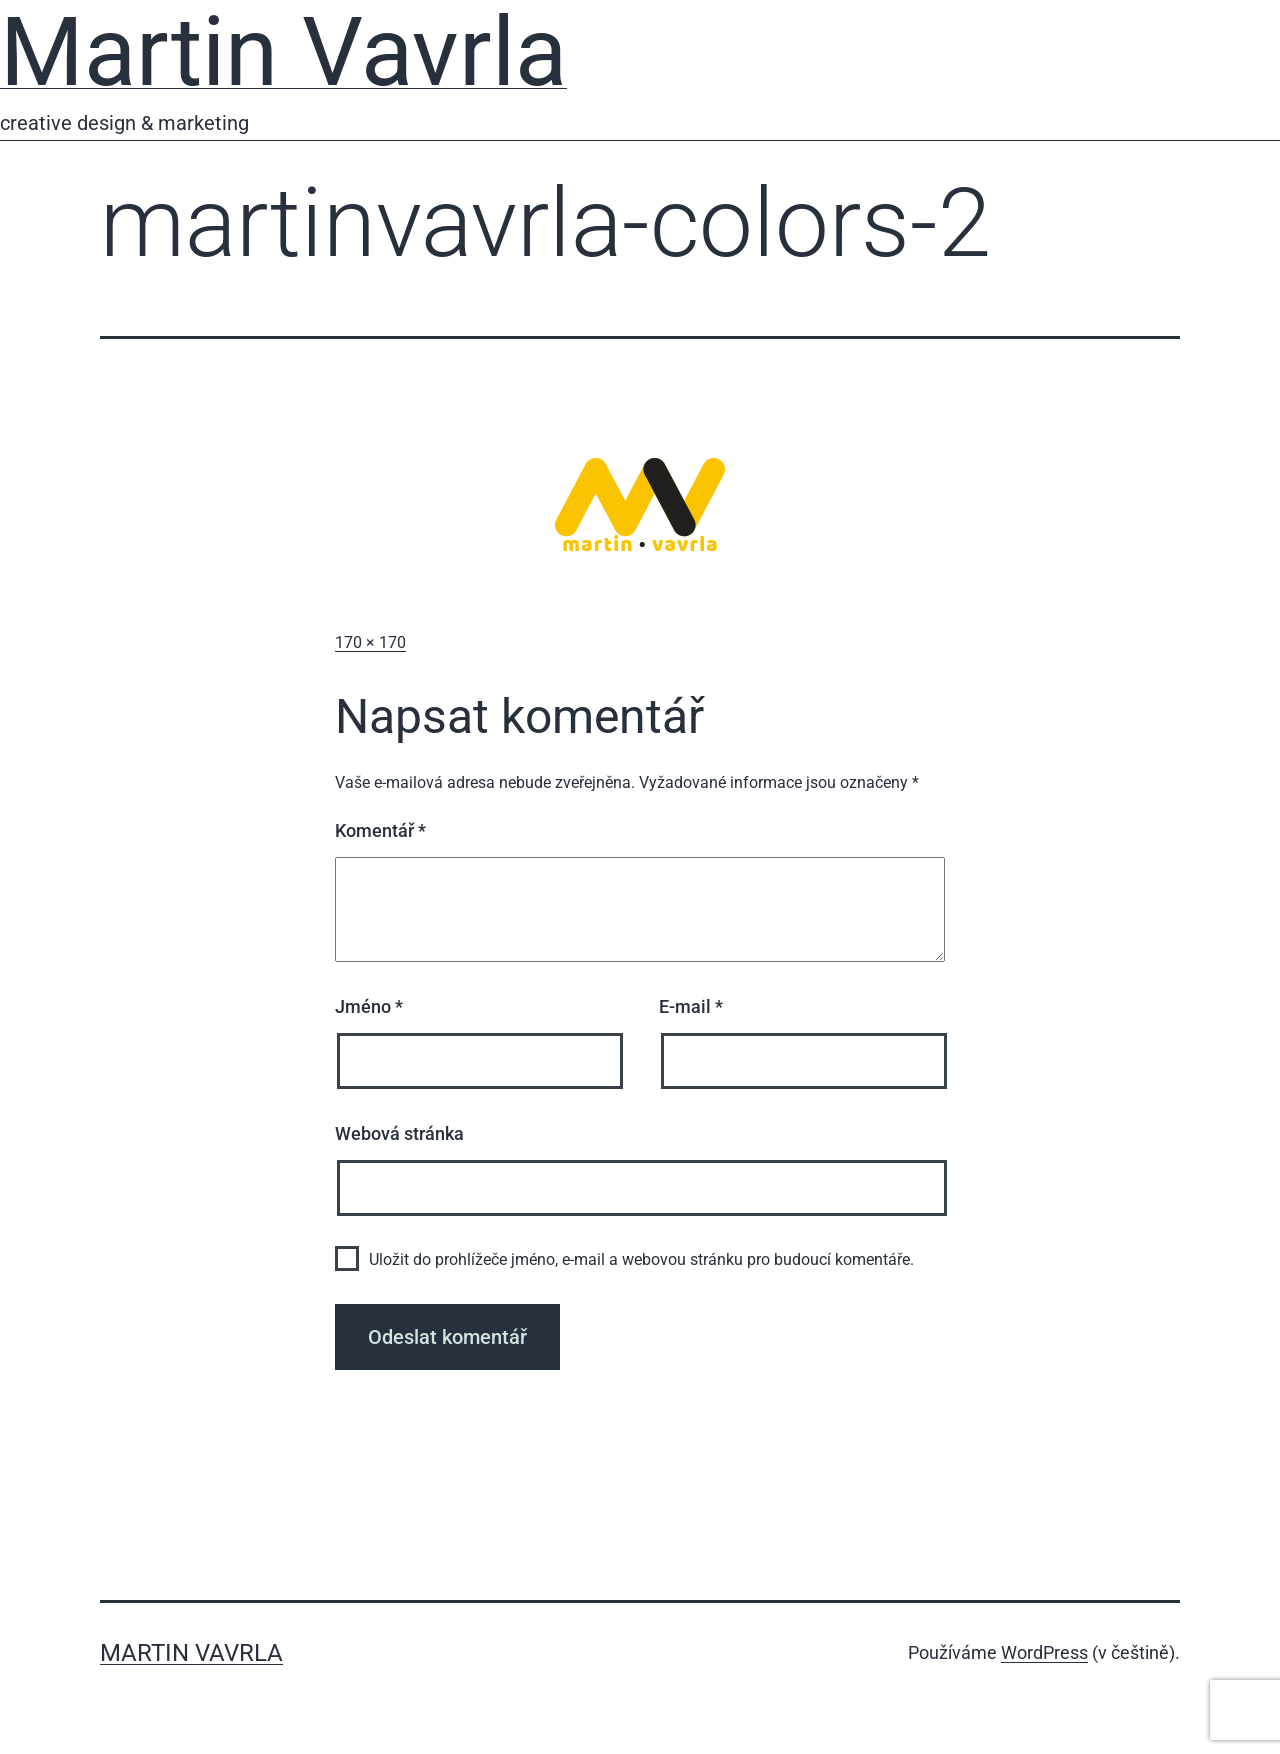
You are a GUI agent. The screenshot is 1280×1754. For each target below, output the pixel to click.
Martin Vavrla (191, 1653)
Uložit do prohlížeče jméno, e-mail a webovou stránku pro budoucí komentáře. (641, 1259)
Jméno (369, 1006)
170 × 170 (370, 642)
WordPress (1044, 1652)
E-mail (691, 1006)
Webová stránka (399, 1133)
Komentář (380, 830)
